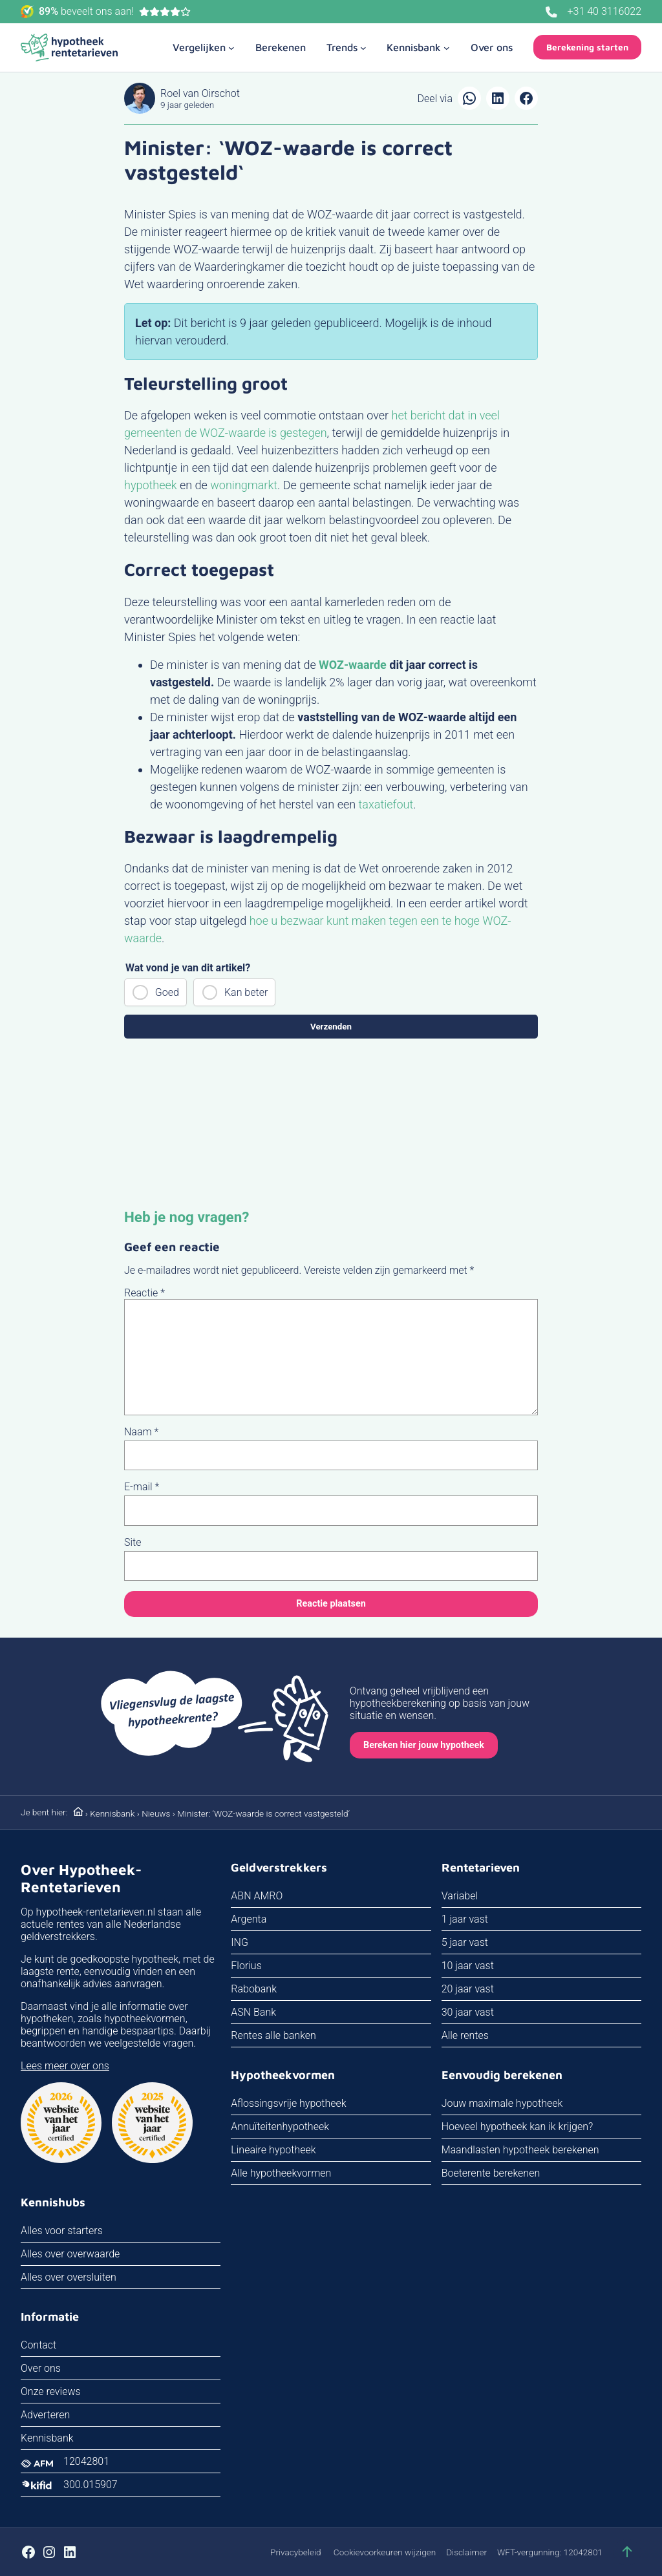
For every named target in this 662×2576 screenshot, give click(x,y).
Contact (38, 2345)
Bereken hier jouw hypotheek (423, 1745)
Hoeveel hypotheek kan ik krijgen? (517, 2126)
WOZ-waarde (353, 664)
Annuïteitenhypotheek (280, 2126)
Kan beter (246, 992)
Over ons (41, 2368)
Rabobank (254, 1989)
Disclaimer (466, 2552)
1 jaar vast (465, 1919)
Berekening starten (587, 47)
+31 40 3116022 (604, 11)
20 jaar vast (468, 1989)
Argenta (248, 1919)
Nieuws (156, 1813)
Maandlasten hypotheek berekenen (520, 2150)
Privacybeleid (295, 2552)
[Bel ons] (551, 12)
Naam (141, 1432)
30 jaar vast (468, 2012)
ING (239, 1942)
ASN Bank (253, 2012)
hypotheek (150, 485)
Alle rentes (465, 2035)
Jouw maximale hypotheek (502, 2103)
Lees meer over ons (65, 2066)
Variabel (460, 1896)
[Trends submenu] (346, 47)
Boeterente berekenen (491, 2173)
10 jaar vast (468, 1965)
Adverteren (45, 2415)
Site (133, 1542)
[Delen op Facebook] (526, 98)
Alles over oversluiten (68, 2277)
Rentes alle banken (273, 2035)
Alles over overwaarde (70, 2254)
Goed (167, 992)
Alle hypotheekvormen (281, 2173)
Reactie (144, 1293)
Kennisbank (112, 1813)
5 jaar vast (465, 1942)
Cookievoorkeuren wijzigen (385, 2552)
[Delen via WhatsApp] (469, 98)
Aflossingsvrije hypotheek (288, 2103)
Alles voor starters (62, 2230)
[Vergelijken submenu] (204, 47)
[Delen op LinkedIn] (497, 98)
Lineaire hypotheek (273, 2150)
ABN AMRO (257, 1896)
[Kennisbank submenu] (418, 47)
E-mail (141, 1487)
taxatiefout (386, 804)
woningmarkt (243, 485)
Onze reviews (51, 2391)
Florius (246, 1965)
